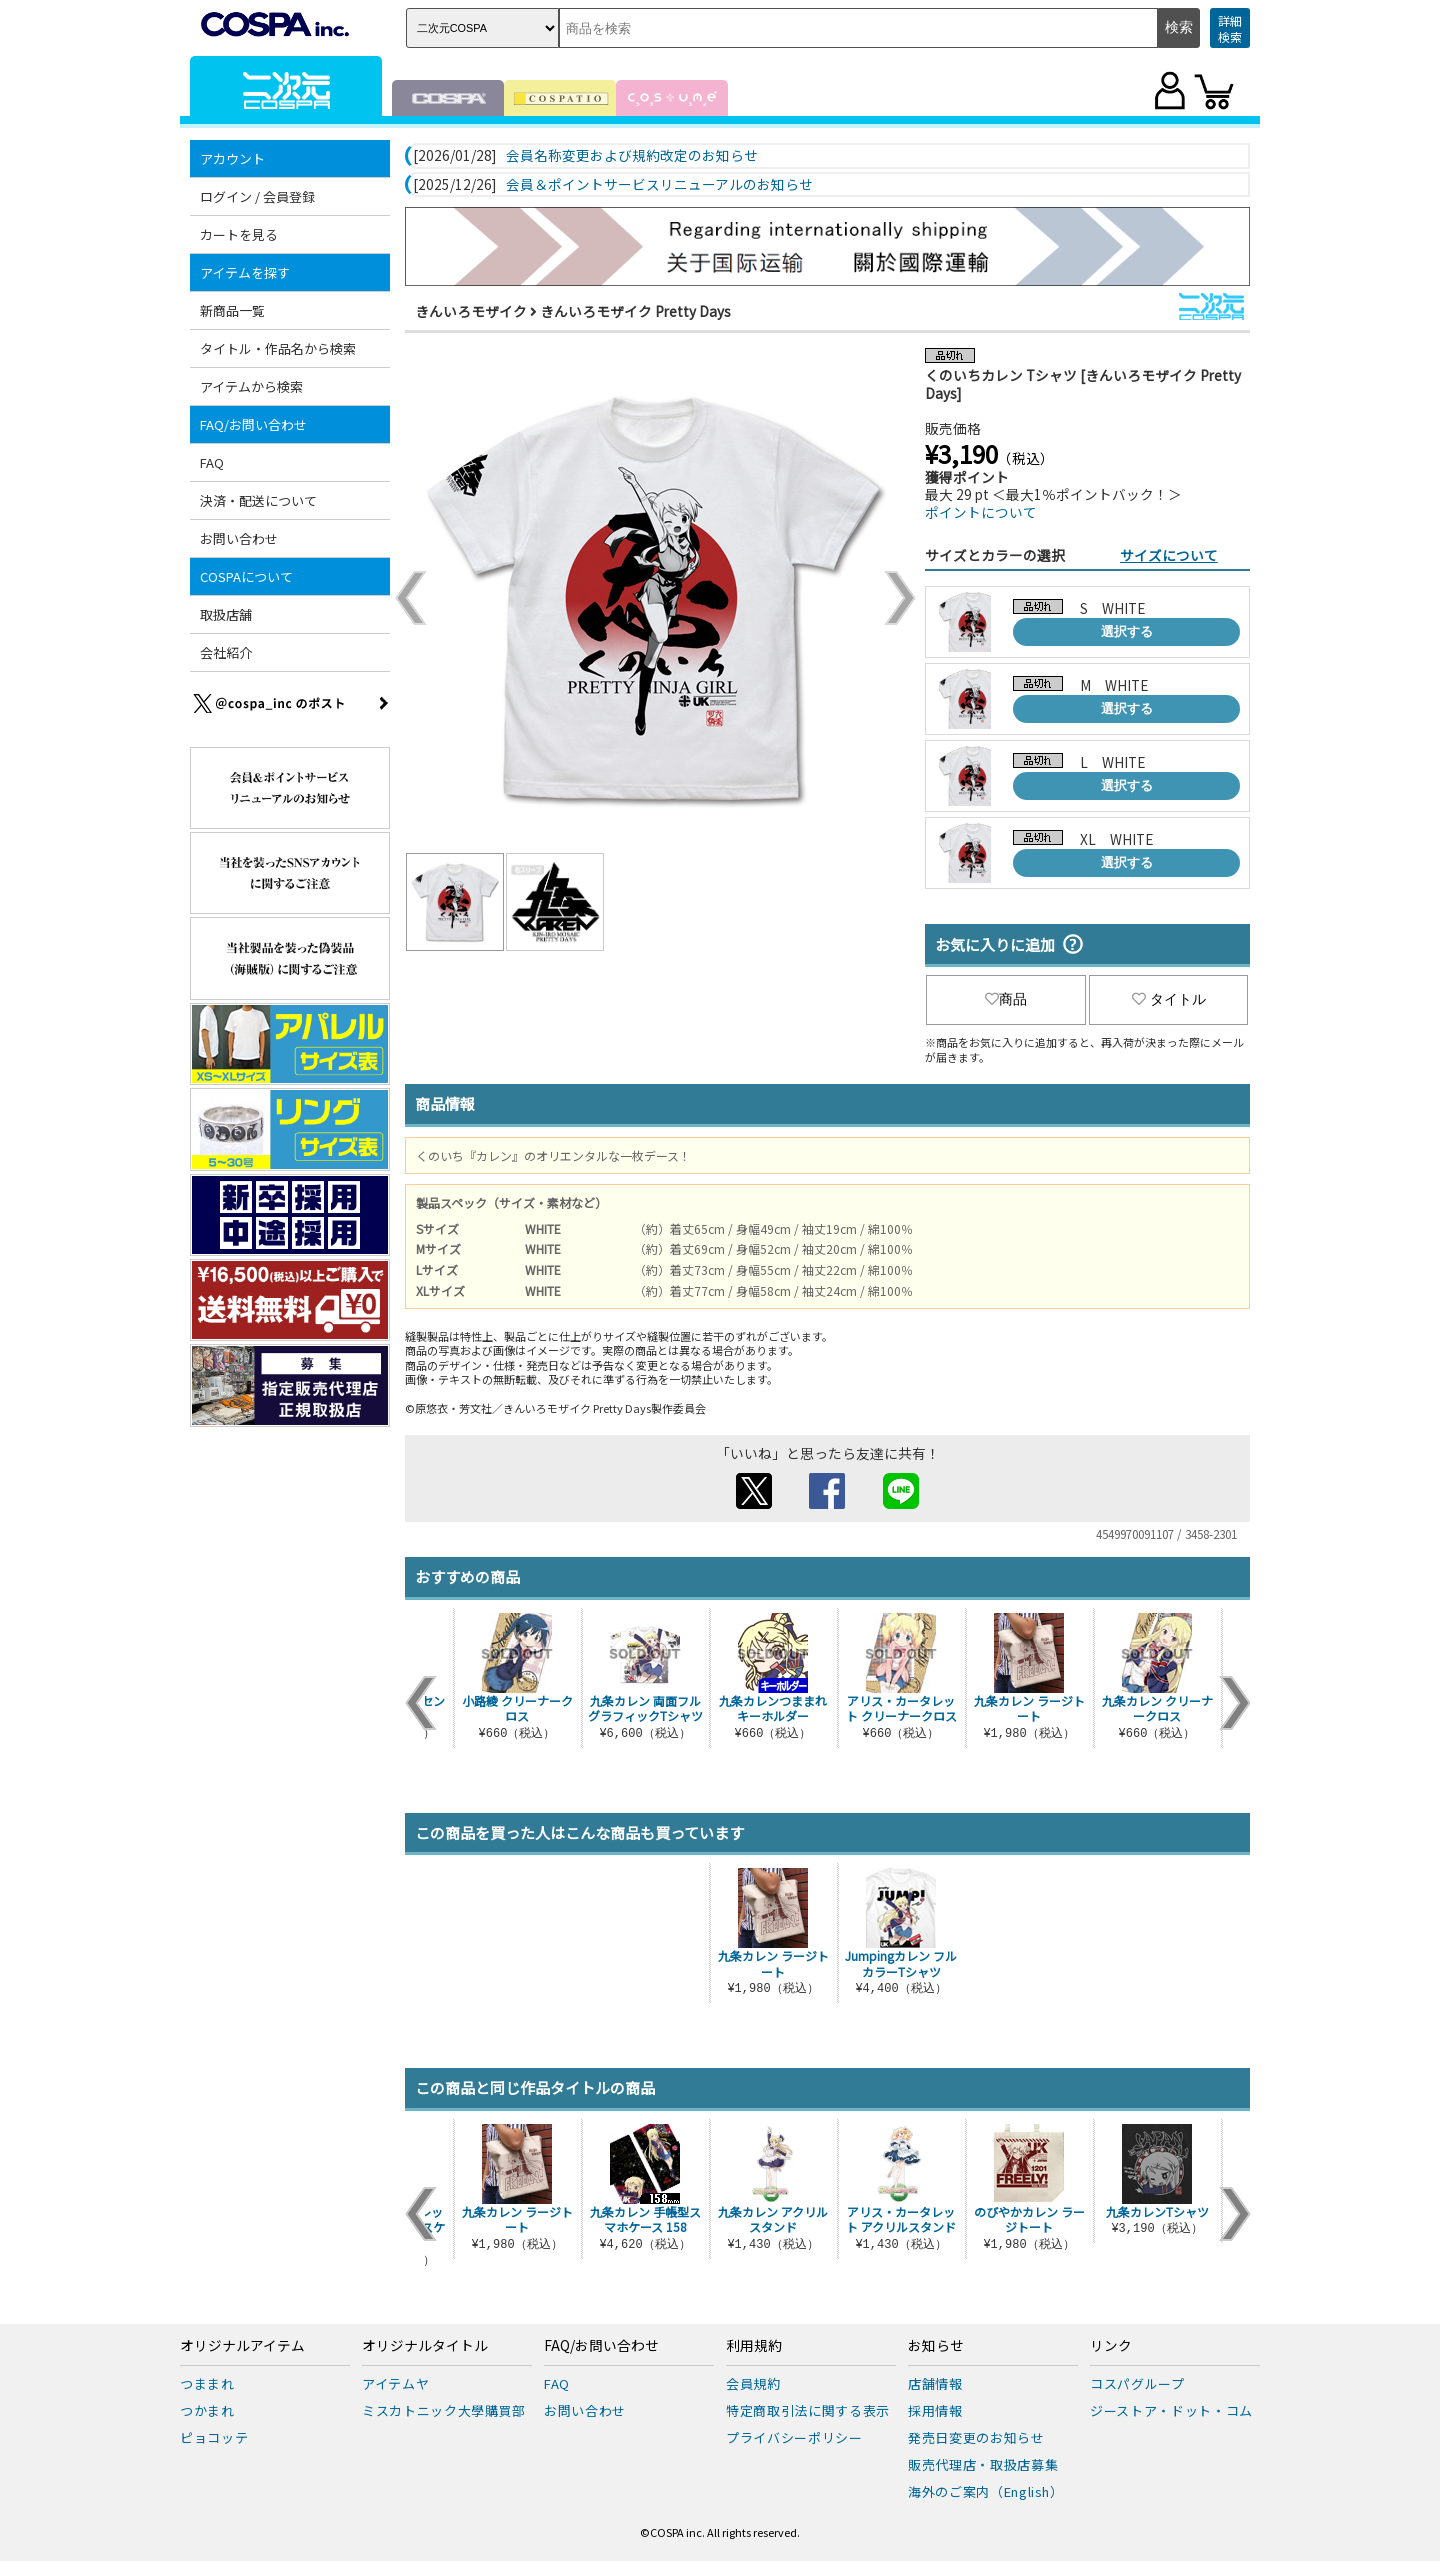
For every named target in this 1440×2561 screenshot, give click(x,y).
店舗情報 (935, 2383)
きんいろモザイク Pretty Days (635, 311)
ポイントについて (981, 512)
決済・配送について (258, 500)
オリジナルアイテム (242, 2346)
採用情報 (935, 2410)
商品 (1006, 999)
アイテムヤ (395, 2383)
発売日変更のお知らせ (976, 2437)
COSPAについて (246, 576)
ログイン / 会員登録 (257, 196)
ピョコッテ (214, 2437)
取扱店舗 (226, 614)
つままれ (207, 2383)
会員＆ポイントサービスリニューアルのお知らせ (659, 185)
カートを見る (239, 234)
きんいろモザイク (471, 311)
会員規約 (753, 2383)
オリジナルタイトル (425, 2346)
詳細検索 (1230, 28)
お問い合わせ (239, 538)
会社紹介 (226, 652)
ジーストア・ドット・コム (1171, 2410)
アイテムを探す (245, 272)
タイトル (1169, 999)
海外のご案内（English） (986, 2491)
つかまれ (207, 2410)
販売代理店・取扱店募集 (983, 2464)
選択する (1127, 631)
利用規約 (754, 2346)
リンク (1111, 2346)
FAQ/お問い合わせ (253, 424)
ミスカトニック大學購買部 (444, 2410)
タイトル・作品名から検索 (278, 348)
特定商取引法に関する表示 (808, 2410)
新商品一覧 (232, 310)
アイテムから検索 (251, 386)
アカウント (232, 158)
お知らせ (936, 2346)
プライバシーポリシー (794, 2437)
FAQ (212, 462)
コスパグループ (1137, 2383)
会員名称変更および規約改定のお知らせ (632, 156)
